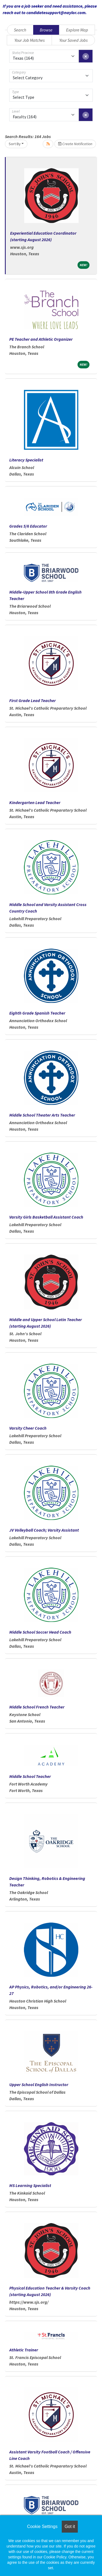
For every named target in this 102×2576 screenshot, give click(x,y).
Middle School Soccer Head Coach (40, 1632)
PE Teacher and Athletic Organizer (41, 339)
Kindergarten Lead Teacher (34, 802)
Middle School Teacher (30, 1776)
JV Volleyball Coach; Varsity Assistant (44, 1530)
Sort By (15, 143)
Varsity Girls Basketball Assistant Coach (46, 1217)
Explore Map (77, 30)
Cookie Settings (42, 2526)
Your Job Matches (29, 40)
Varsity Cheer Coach (28, 1428)
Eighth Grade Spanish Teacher (37, 1013)
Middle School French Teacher (36, 1707)
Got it (69, 2526)
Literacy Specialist (26, 460)
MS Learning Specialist (30, 2185)
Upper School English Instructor (38, 2084)
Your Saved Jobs (73, 40)
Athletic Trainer (23, 2349)
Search (20, 30)
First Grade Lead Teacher (32, 700)
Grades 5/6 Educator (28, 526)
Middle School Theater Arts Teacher (42, 1115)
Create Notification (75, 143)
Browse (46, 30)
